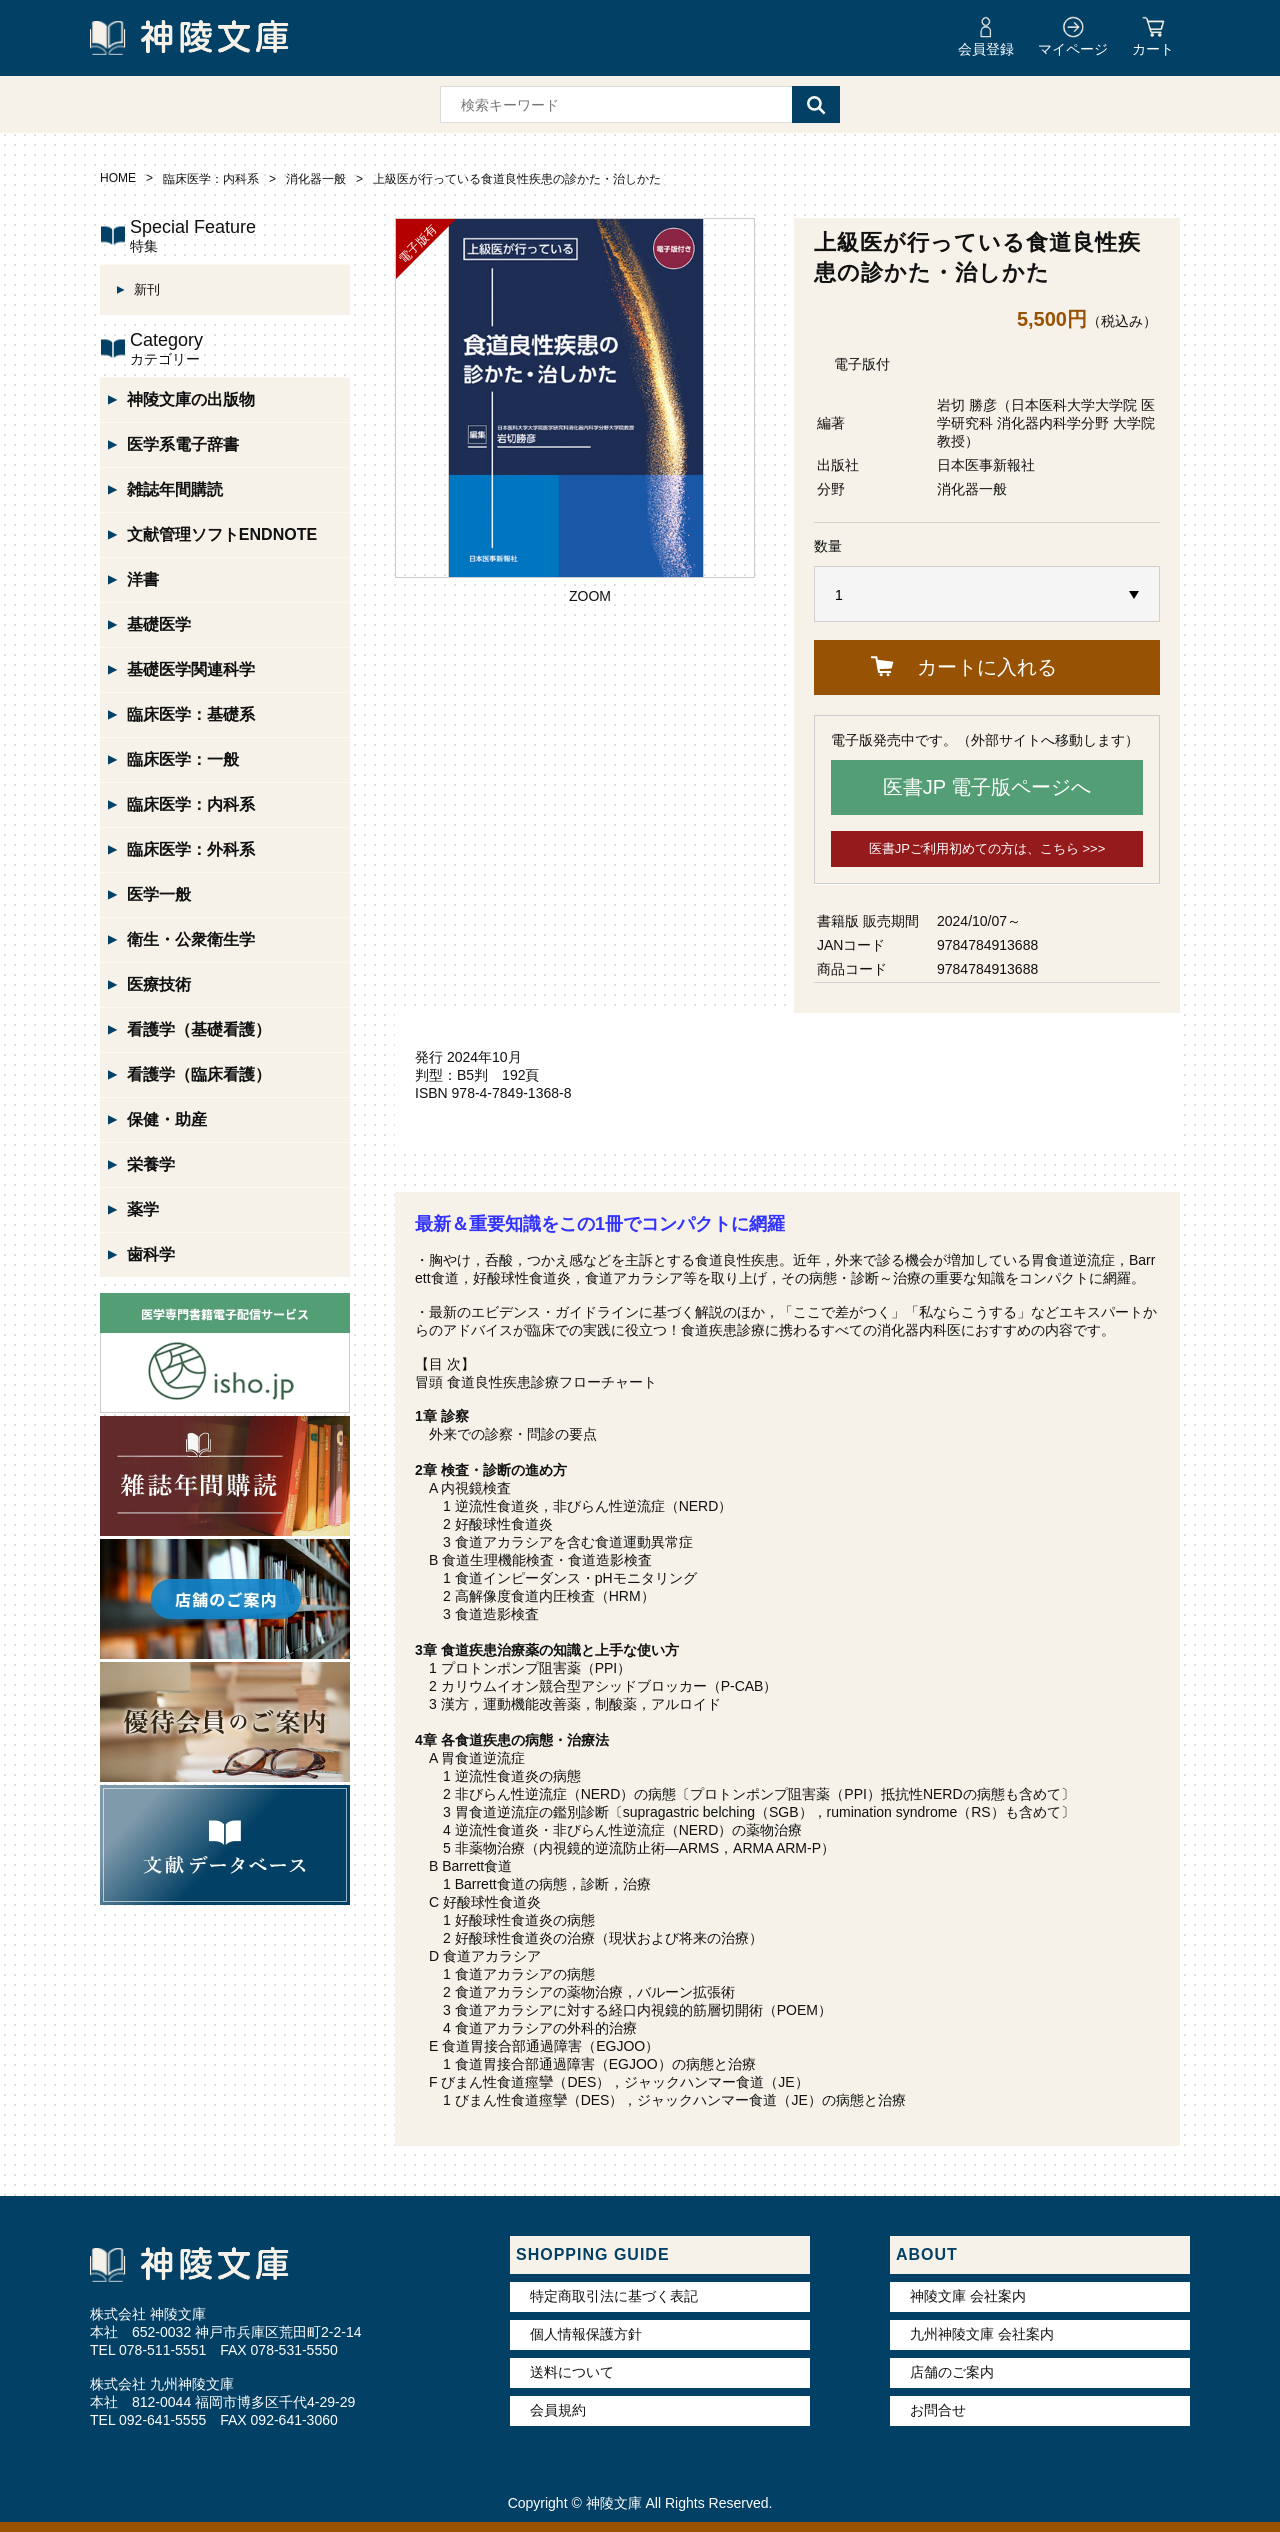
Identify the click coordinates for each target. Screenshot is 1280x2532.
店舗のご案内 (952, 2372)
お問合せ (938, 2410)
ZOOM (590, 596)
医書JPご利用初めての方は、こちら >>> (987, 848)
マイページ (1073, 49)
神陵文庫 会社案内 (968, 2296)
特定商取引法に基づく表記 (614, 2296)
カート (1153, 49)
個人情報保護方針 (586, 2334)
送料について (572, 2372)
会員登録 (986, 49)
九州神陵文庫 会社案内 (982, 2334)
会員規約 (558, 2410)
